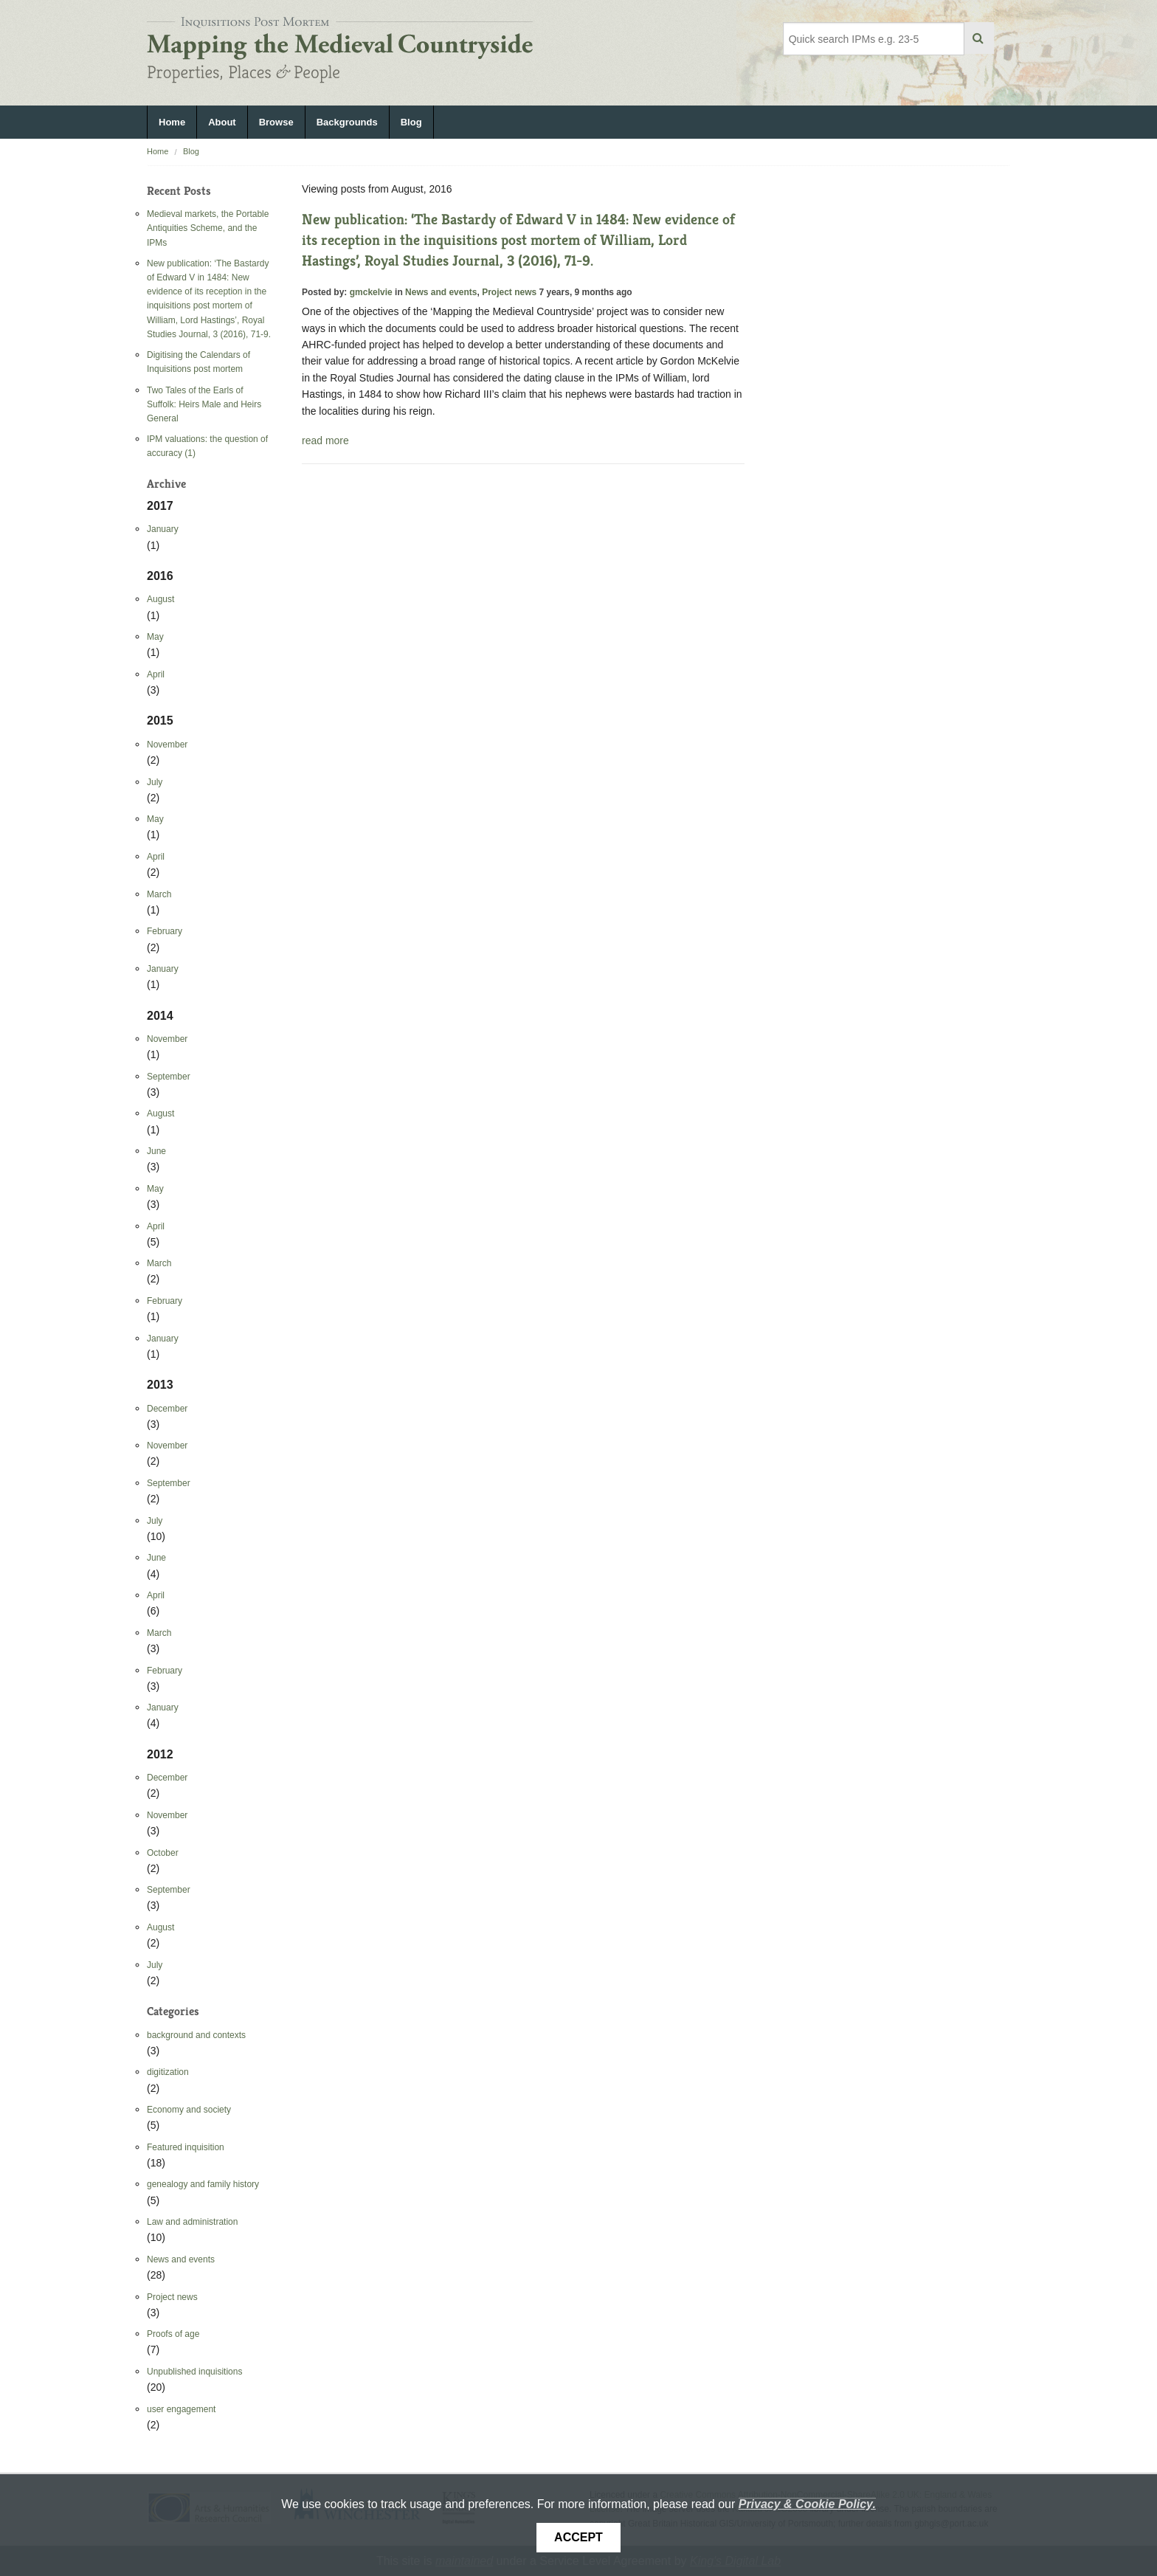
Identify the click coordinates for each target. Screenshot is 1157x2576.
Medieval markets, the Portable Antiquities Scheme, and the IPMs (208, 228)
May (155, 637)
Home (172, 122)
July (154, 782)
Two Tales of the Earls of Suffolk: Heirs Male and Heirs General (204, 404)
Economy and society (189, 2109)
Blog (411, 122)
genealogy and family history (203, 2184)
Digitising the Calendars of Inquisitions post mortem (198, 362)
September (168, 1076)
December (167, 1408)
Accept (578, 2537)
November (167, 744)
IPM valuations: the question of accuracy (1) (207, 446)
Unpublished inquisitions (194, 2371)
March (159, 894)
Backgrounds (347, 122)
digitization (168, 2072)
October (163, 1853)
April (156, 674)
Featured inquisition (185, 2147)
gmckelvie (371, 292)
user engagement (181, 2409)
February (164, 931)
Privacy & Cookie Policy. (807, 2504)
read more (325, 440)
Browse (276, 122)
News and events (181, 2259)
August (160, 599)
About (222, 122)
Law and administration (192, 2222)
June (156, 1151)
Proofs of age (173, 2334)
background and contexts (196, 2035)
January (163, 529)
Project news (172, 2297)
